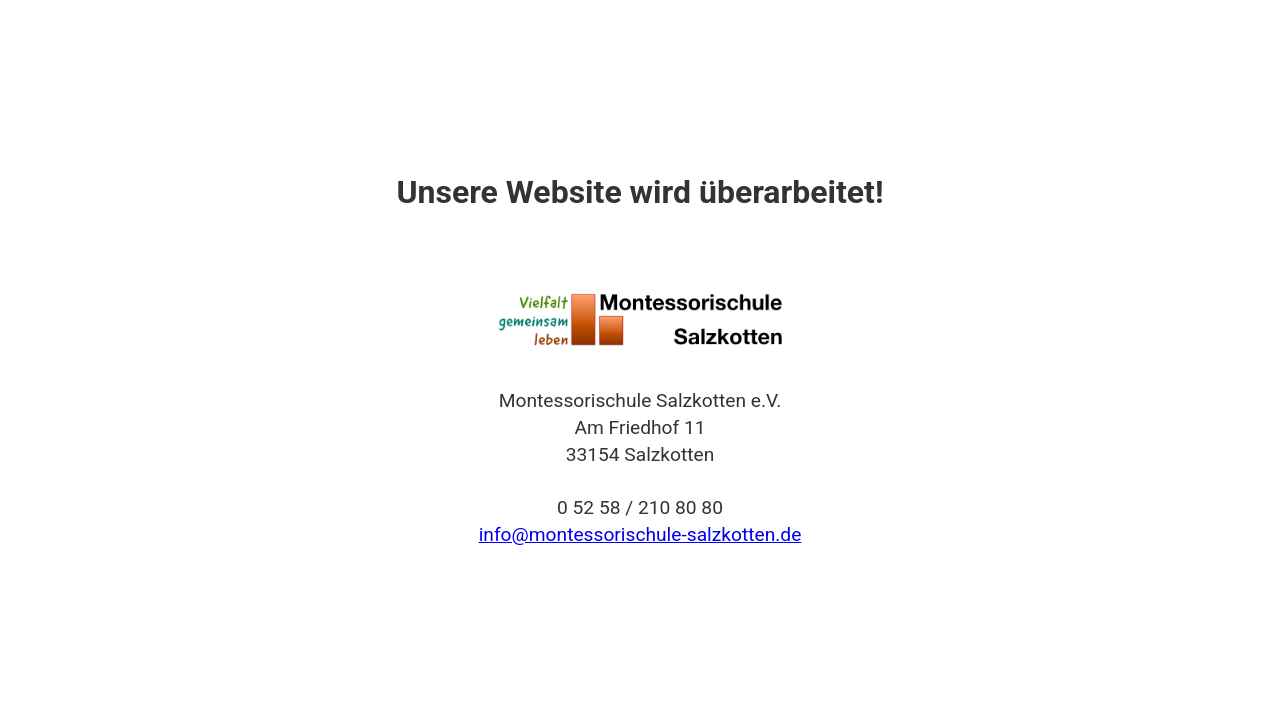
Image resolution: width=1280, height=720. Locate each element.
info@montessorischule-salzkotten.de (640, 534)
